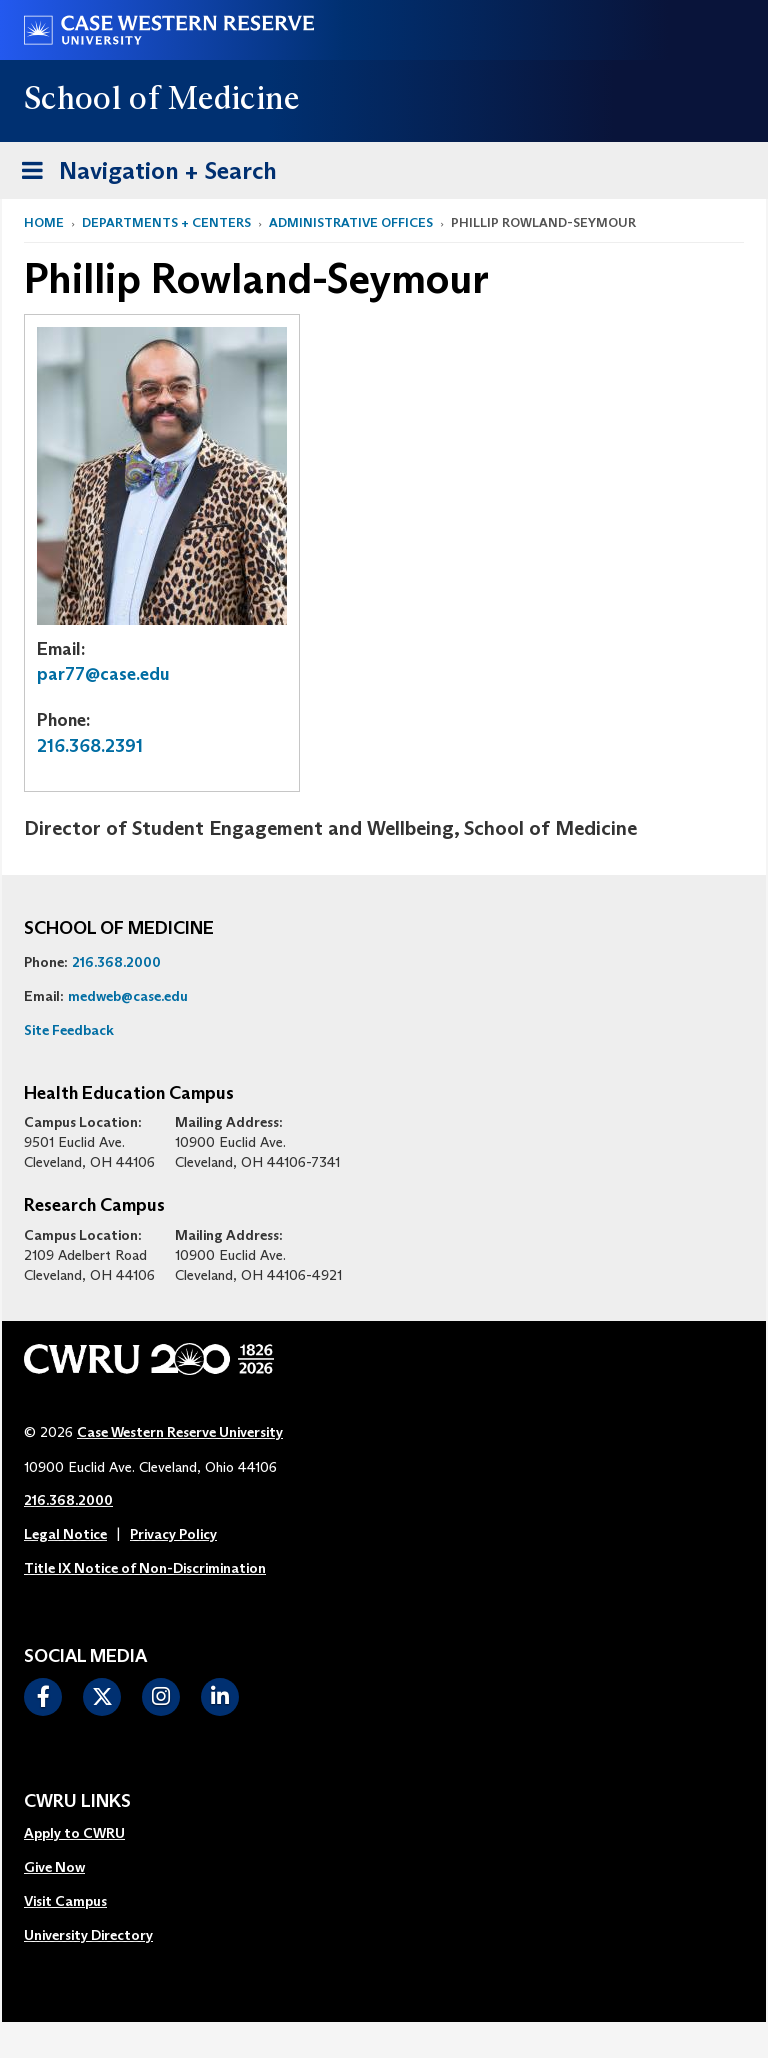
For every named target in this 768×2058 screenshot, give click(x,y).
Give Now (54, 1867)
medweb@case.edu (128, 996)
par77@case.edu (103, 674)
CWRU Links (77, 1802)
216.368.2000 (116, 962)
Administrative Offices (351, 222)
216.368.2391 (90, 746)
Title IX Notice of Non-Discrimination (145, 1568)
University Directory (88, 1935)
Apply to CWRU (74, 1833)
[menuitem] (88, 1834)
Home (44, 222)
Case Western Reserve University (180, 1432)
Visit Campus (65, 1901)
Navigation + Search (143, 167)
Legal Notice (65, 1534)
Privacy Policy (173, 1534)
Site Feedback (69, 1030)
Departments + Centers (166, 222)
